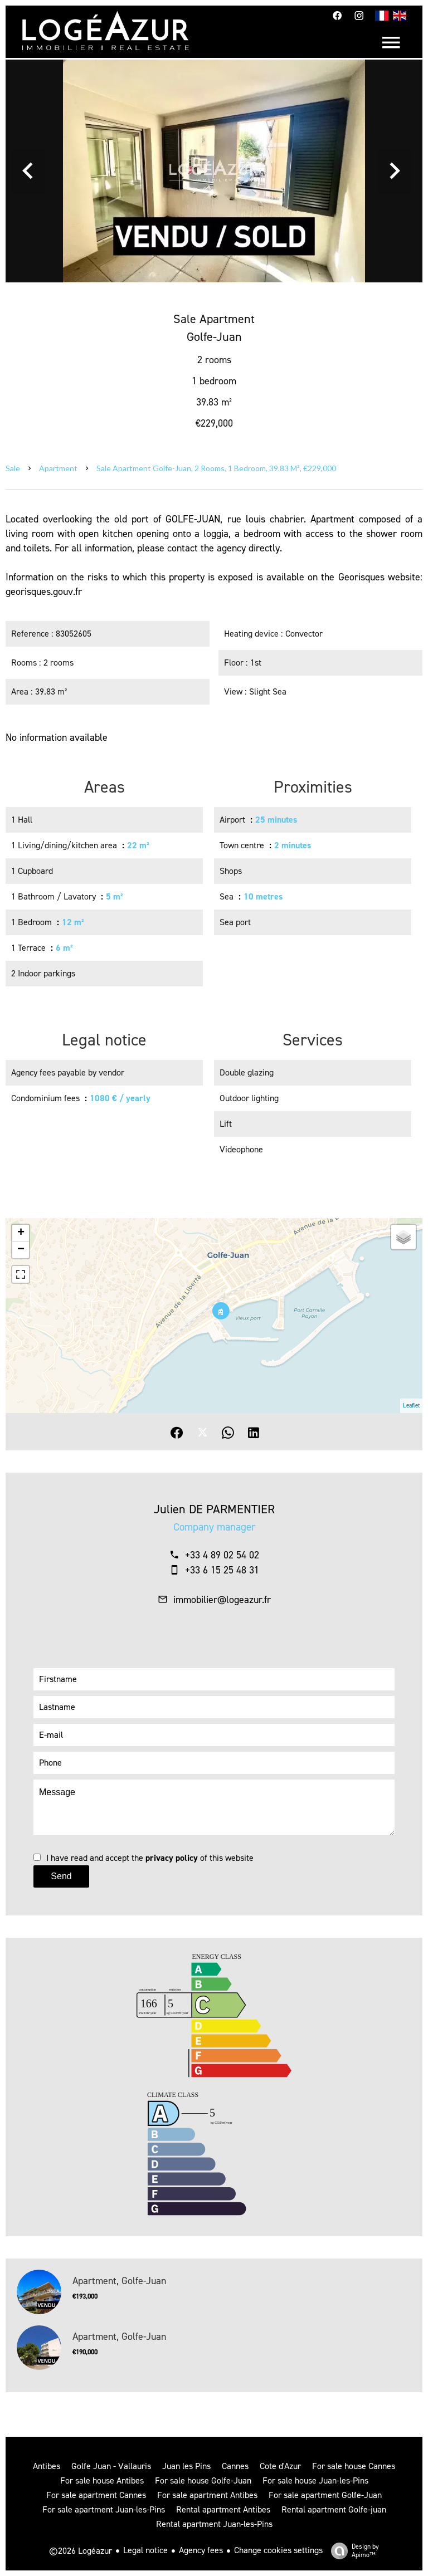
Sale (13, 468)
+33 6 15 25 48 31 (222, 1570)
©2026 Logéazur (80, 2551)
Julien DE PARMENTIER (214, 1509)
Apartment (58, 468)
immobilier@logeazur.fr (222, 1599)
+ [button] (21, 1233)
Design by (352, 2550)
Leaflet (411, 1405)
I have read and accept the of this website (150, 1858)
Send (61, 1876)
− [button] (21, 1249)
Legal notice (145, 2550)
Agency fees (201, 2550)
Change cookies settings (278, 2550)
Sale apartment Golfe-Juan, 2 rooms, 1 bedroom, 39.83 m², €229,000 (216, 468)
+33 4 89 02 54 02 (222, 1555)
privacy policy (171, 1858)
